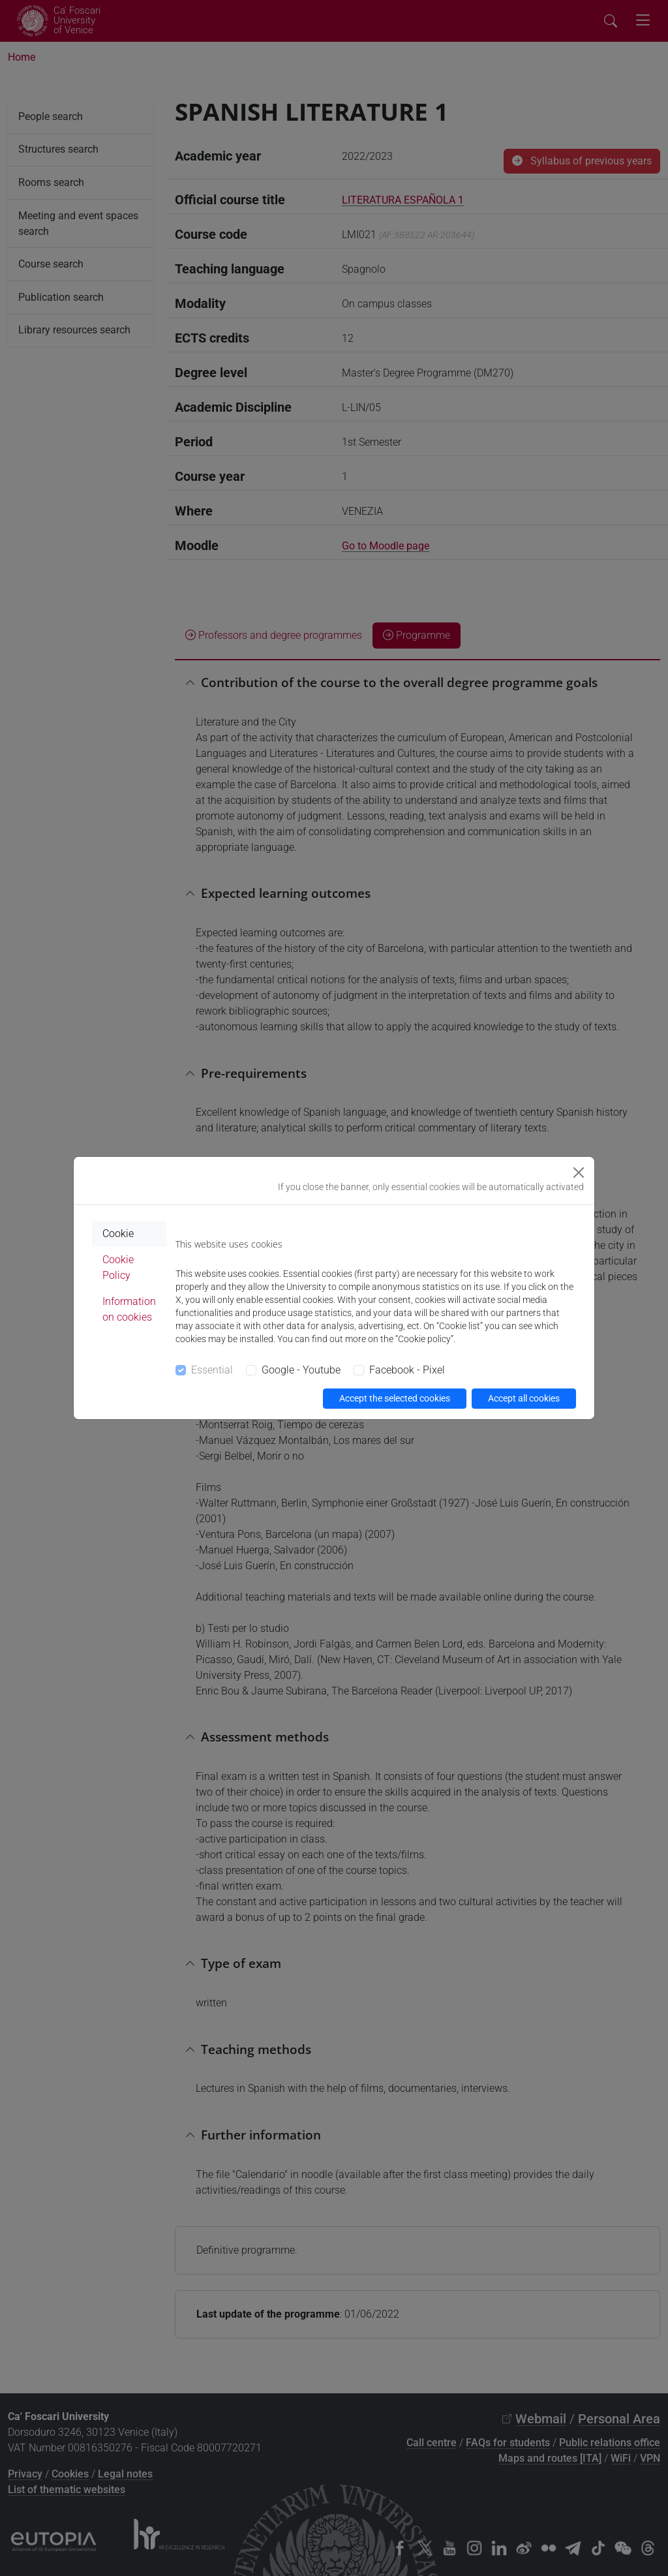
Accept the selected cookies (394, 1398)
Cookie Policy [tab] (118, 1267)
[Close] (578, 1172)
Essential (212, 1370)
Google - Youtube (301, 1370)
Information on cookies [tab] (129, 1309)
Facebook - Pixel (407, 1370)
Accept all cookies (524, 1398)
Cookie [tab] (118, 1233)
